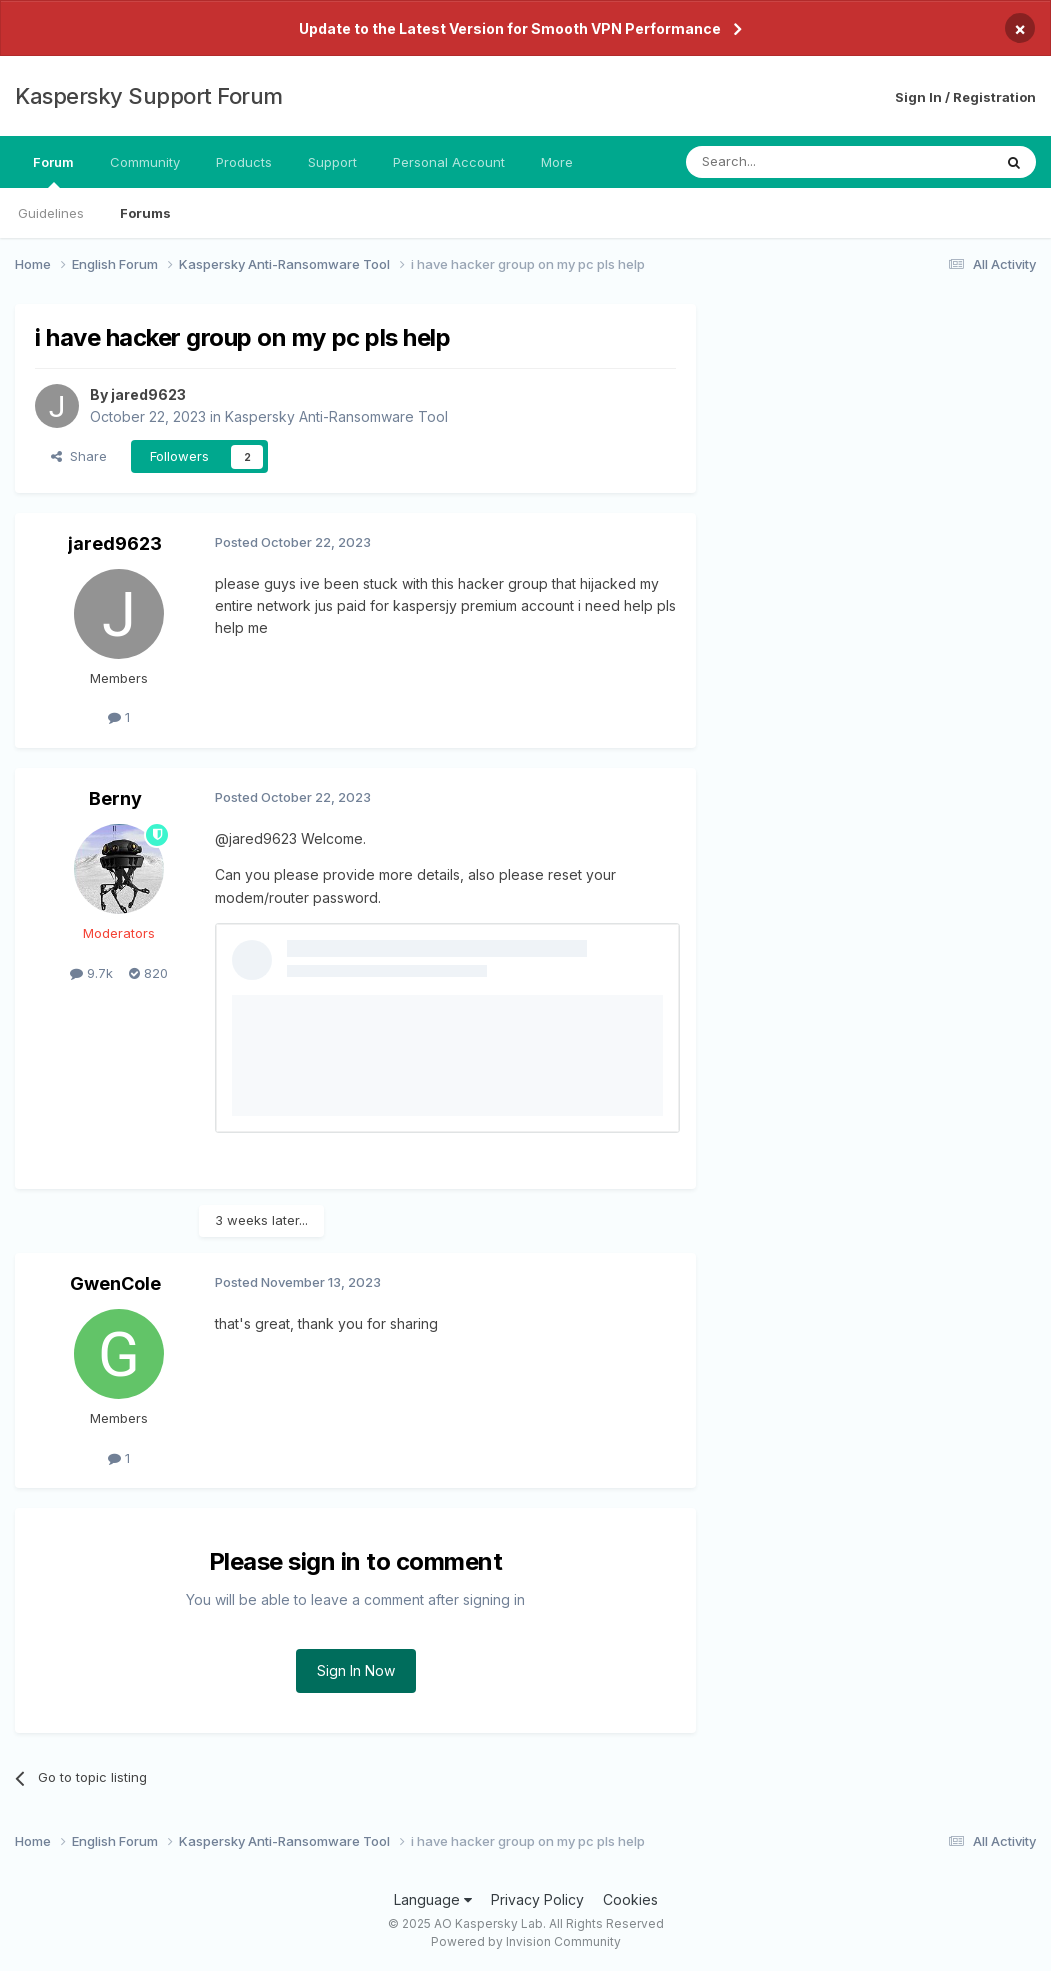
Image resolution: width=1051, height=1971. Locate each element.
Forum (53, 171)
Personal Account (449, 162)
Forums (145, 213)
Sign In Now (356, 1670)
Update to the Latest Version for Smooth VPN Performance (510, 28)
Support (332, 162)
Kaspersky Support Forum (149, 96)
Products (244, 162)
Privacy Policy (537, 1899)
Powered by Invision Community (526, 1941)
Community (145, 162)
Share (79, 456)
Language (433, 1899)
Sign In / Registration (965, 97)
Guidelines (51, 213)
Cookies (630, 1899)
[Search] (788, 162)
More (557, 162)
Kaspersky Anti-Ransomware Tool (336, 416)
